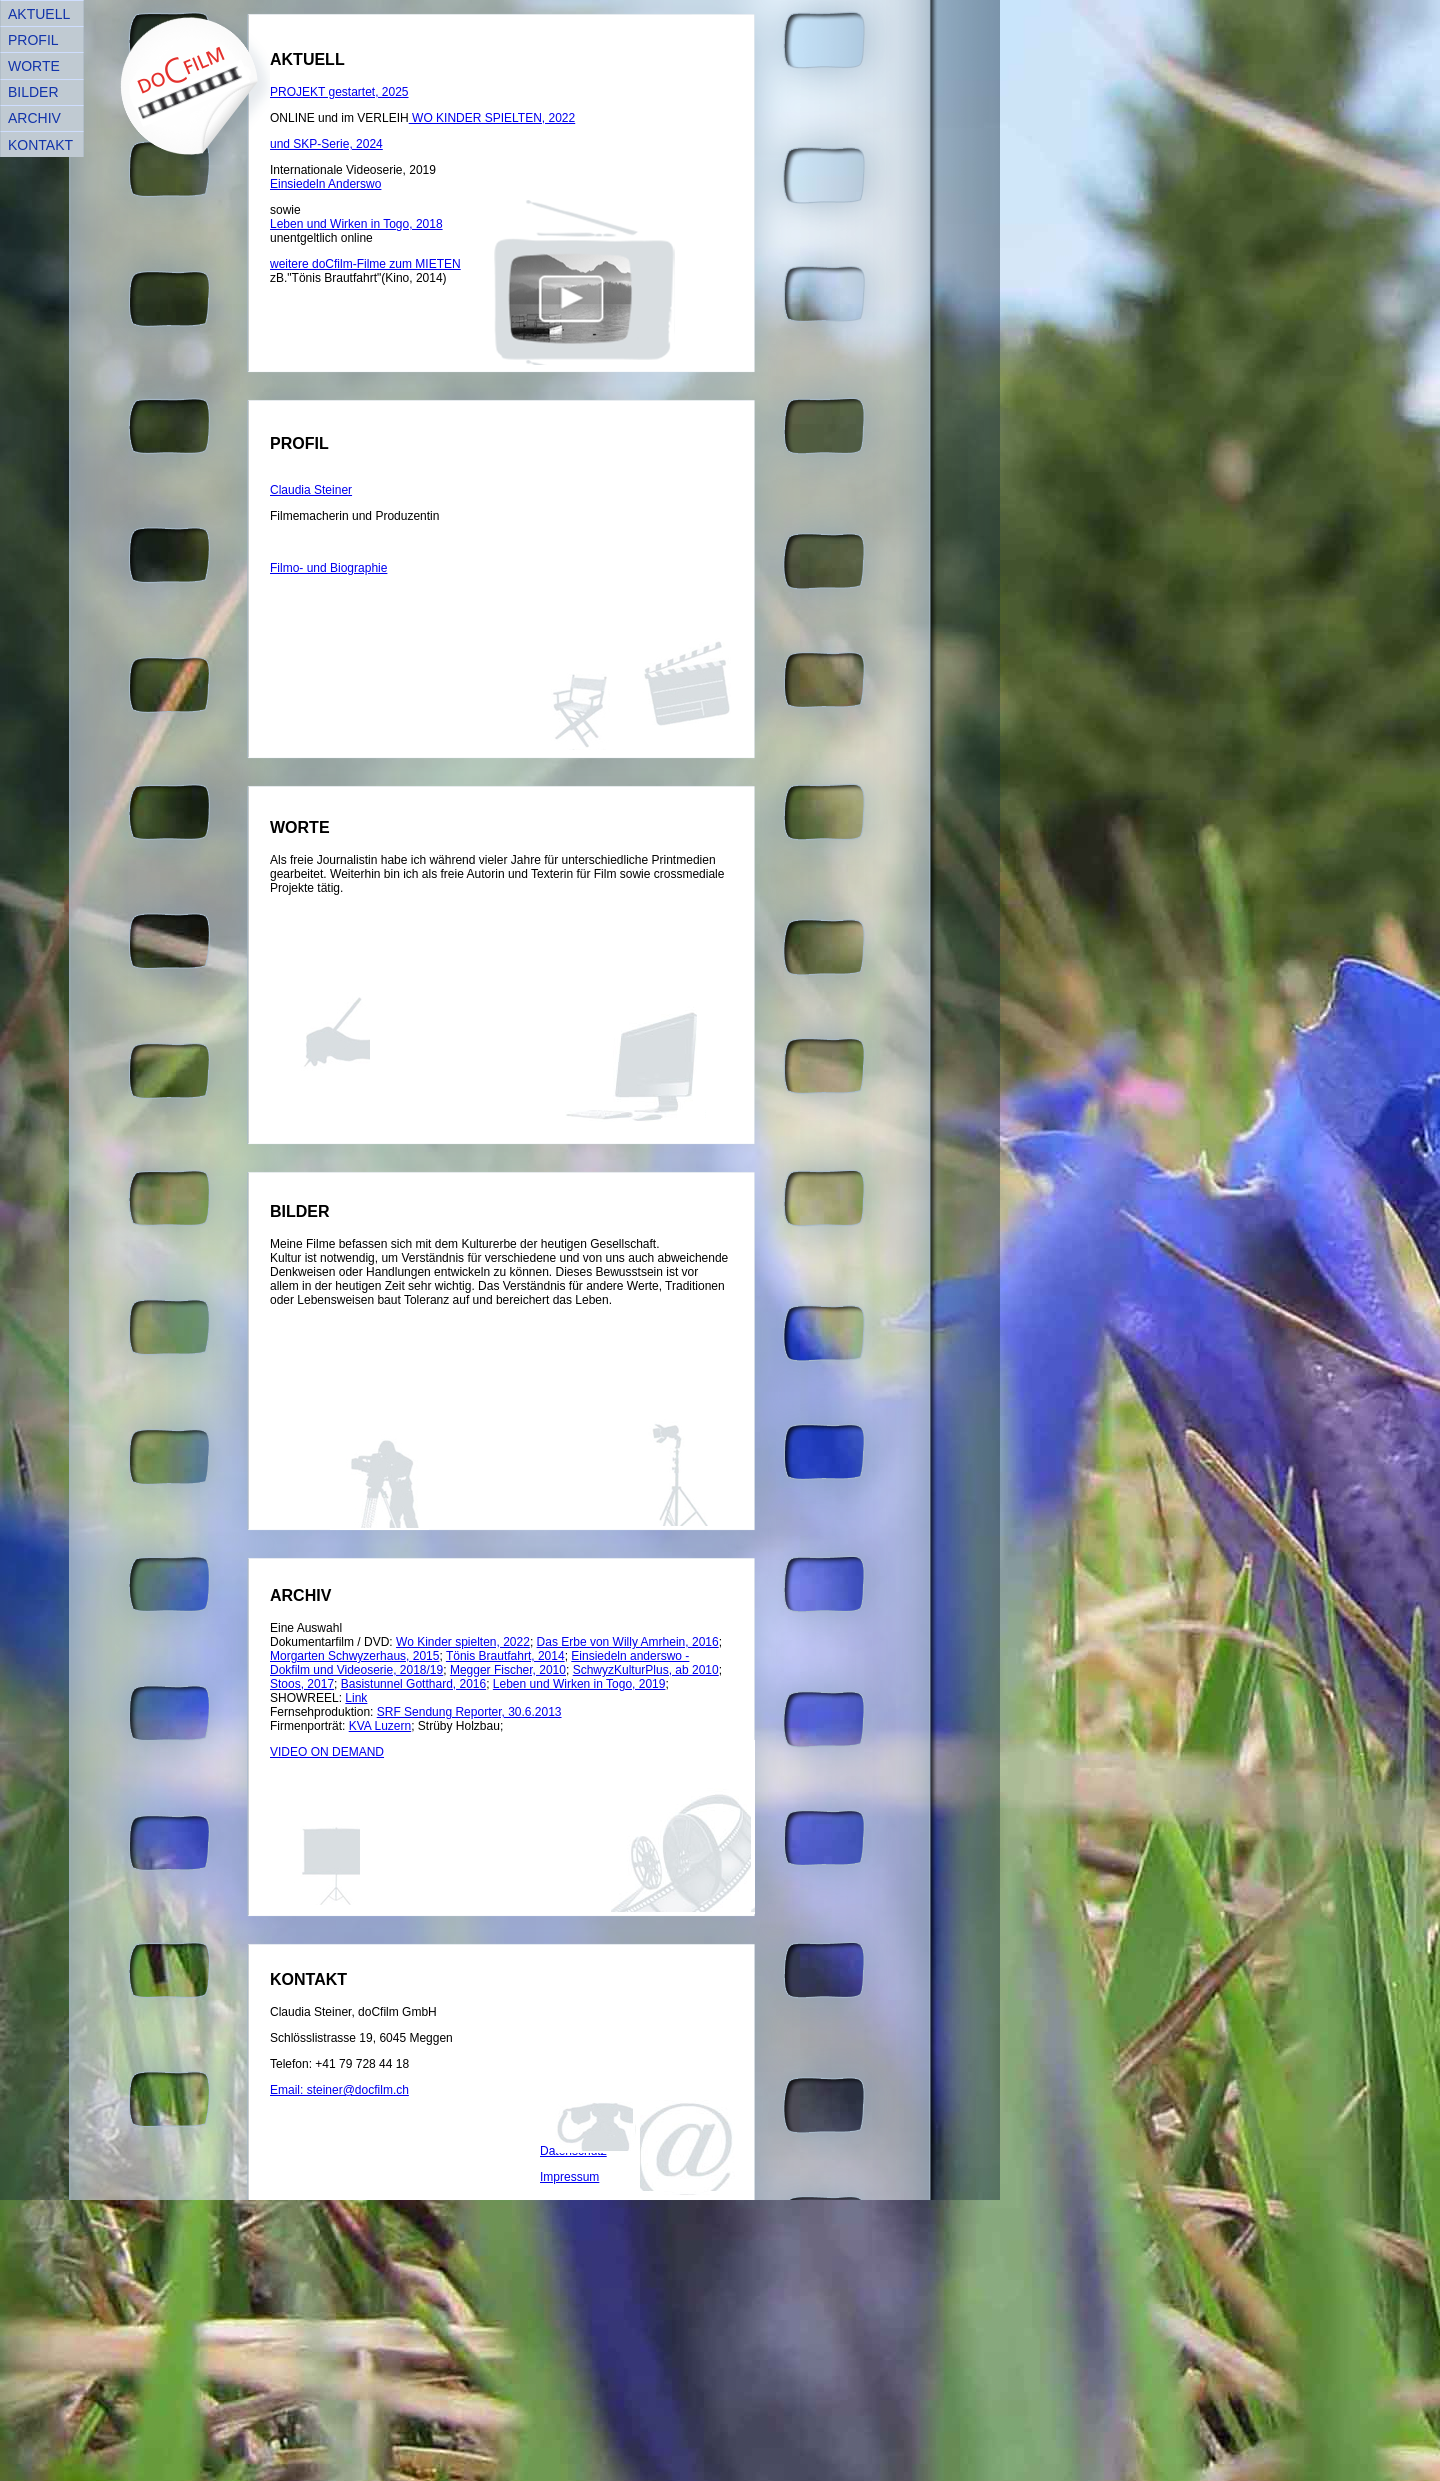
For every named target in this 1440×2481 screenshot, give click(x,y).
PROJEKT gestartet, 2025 (339, 92)
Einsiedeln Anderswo (325, 184)
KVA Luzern (380, 1726)
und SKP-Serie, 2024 (326, 144)
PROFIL (33, 40)
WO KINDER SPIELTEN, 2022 (492, 118)
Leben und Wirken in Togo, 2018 (356, 224)
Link (356, 1698)
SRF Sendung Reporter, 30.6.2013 (469, 1712)
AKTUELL (39, 14)
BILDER (33, 92)
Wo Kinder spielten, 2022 (463, 1642)
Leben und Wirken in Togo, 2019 (579, 1684)
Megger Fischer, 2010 (508, 1670)
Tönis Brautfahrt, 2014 (505, 1656)
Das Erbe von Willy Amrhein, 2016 (628, 1642)
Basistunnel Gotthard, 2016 (413, 1684)
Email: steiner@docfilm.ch (339, 2090)
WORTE (34, 66)
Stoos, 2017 (302, 1684)
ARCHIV (34, 118)
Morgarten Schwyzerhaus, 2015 (354, 1656)
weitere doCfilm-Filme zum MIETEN (365, 264)
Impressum (569, 2177)
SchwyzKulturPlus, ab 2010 (646, 1670)
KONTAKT (40, 145)
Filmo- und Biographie (328, 568)
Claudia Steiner (311, 490)
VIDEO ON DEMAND (327, 1752)
